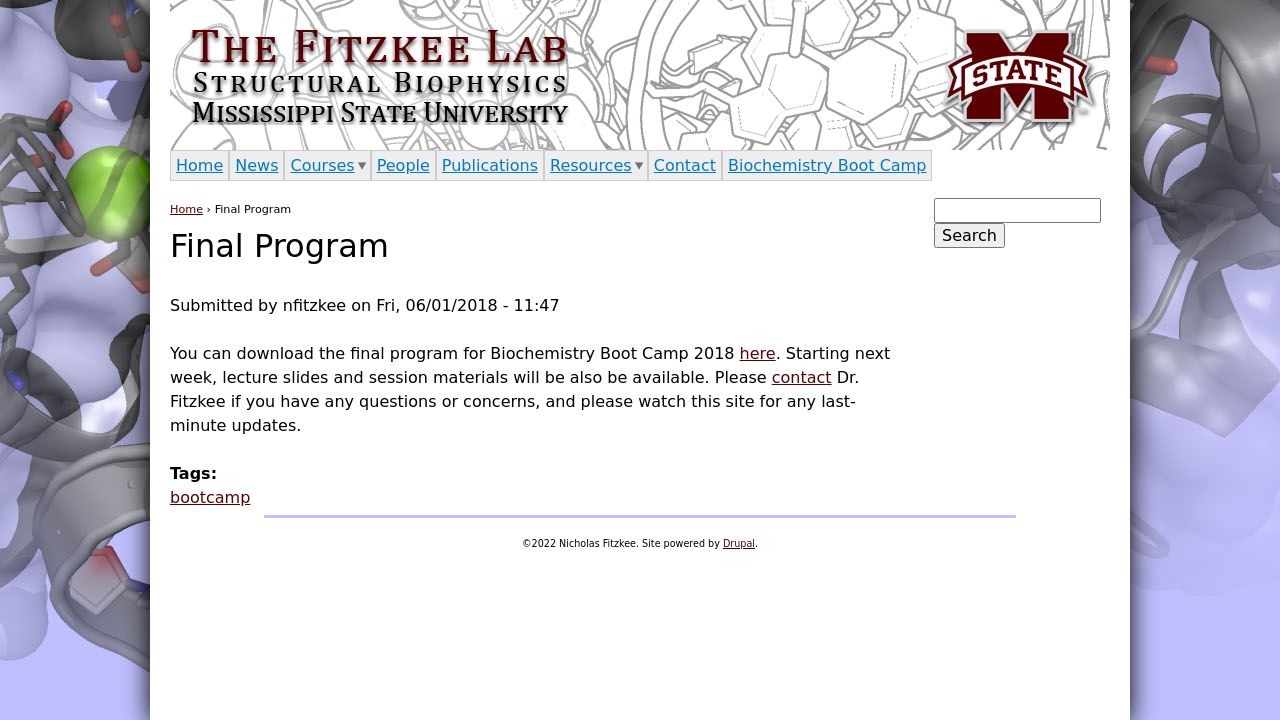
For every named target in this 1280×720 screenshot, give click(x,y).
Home (186, 209)
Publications (490, 165)
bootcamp (210, 497)
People (403, 165)
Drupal (739, 543)
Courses (322, 165)
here (758, 353)
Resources (591, 165)
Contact (685, 165)
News (256, 165)
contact (802, 377)
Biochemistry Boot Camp (827, 165)
